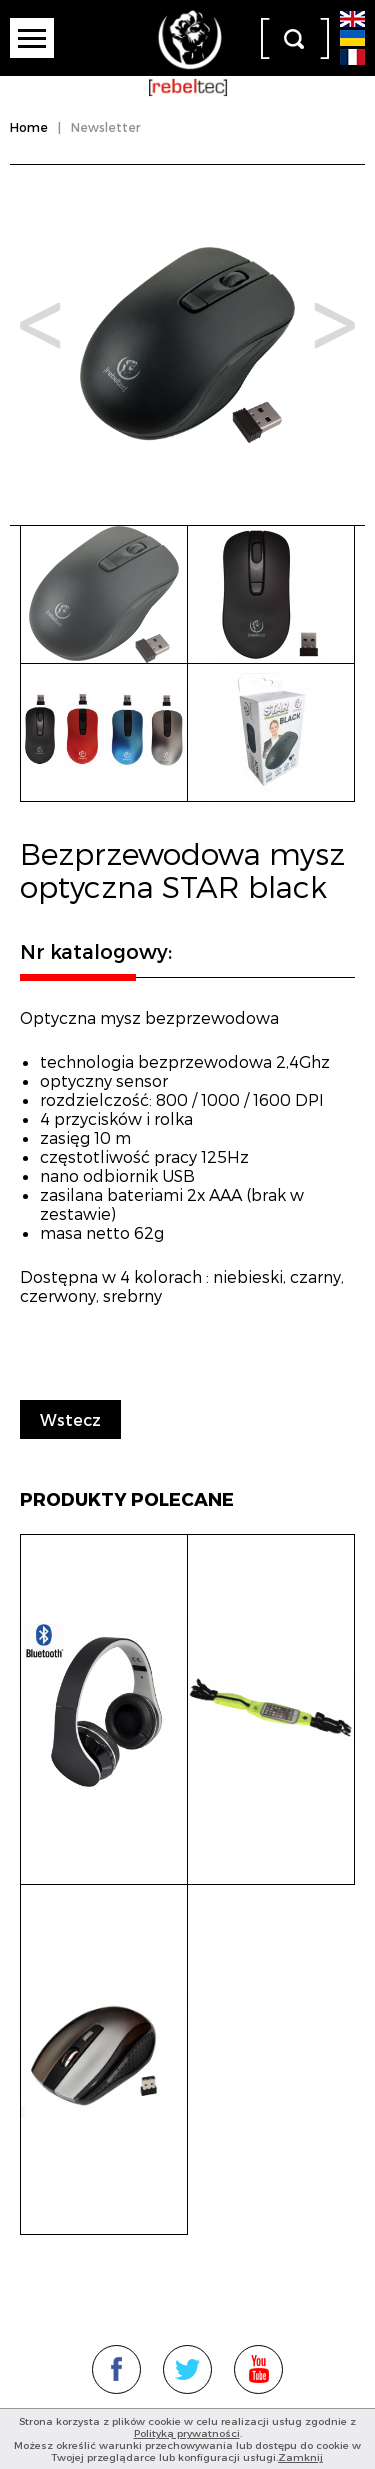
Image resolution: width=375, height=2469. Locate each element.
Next (334, 325)
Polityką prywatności (187, 2433)
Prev (40, 325)
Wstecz (70, 1419)
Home (29, 127)
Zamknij (300, 2457)
